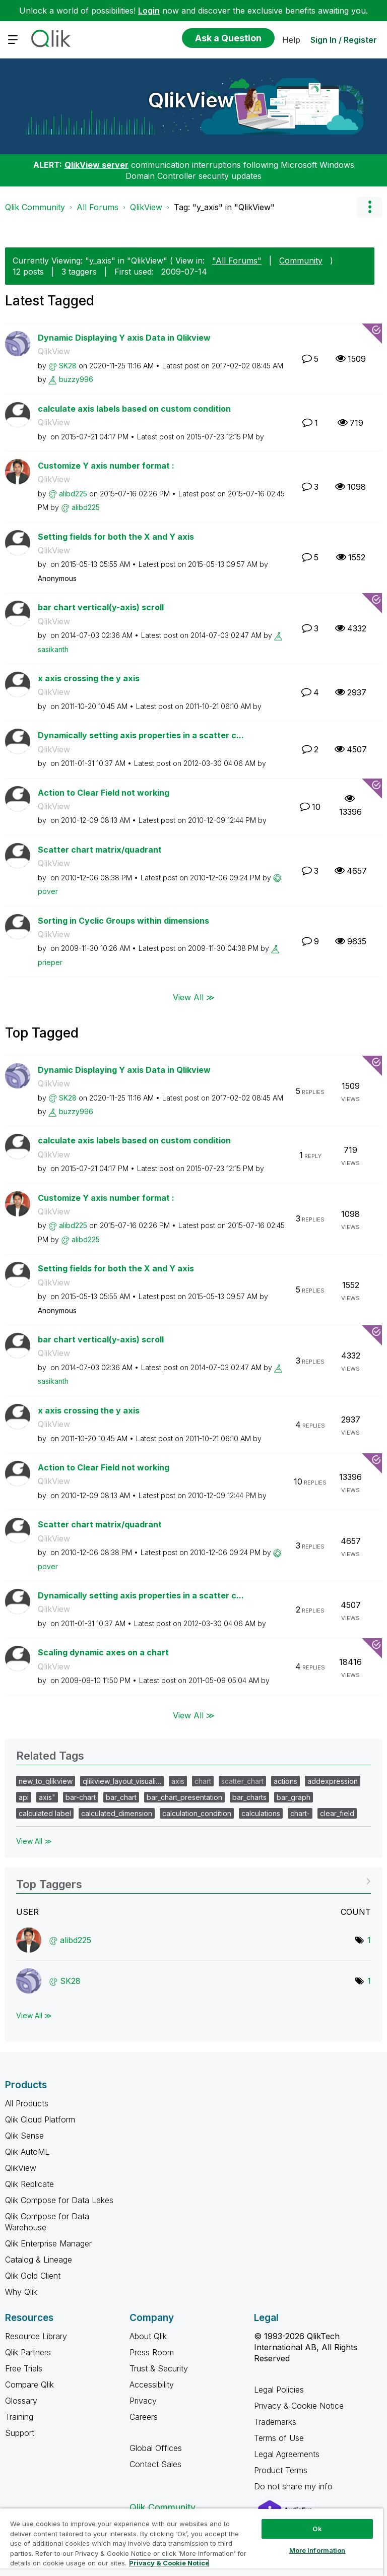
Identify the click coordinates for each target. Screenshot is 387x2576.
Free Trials (23, 2368)
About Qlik (148, 2336)
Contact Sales (155, 2464)
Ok (316, 2529)
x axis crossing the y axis (89, 678)
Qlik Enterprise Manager (48, 2243)
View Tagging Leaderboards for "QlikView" (193, 1881)
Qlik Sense (24, 2136)
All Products (26, 2103)
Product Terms (280, 2470)
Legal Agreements (286, 2454)
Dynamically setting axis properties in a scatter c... (141, 735)
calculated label (45, 1813)
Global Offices (156, 2448)
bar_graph (293, 1797)
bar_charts (249, 1797)
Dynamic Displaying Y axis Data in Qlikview (124, 338)
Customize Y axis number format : (106, 466)
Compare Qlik (29, 2384)
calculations (260, 1813)
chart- (300, 1813)
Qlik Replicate (29, 2184)
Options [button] (369, 207)
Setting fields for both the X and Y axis (116, 537)
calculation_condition (196, 1813)
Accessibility (152, 2384)
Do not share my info (294, 2486)
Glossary (21, 2401)
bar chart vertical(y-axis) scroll (101, 607)
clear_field (337, 1813)
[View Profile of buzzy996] (76, 379)
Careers (144, 2417)
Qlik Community (35, 207)
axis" (47, 1797)
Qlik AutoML (27, 2152)
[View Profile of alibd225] (73, 493)
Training (19, 2417)
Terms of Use (279, 2438)
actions (285, 1781)
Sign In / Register (343, 40)
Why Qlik (21, 2292)
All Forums (97, 207)
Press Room (152, 2352)
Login (149, 11)
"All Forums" (237, 260)
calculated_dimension (116, 1813)
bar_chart (121, 1797)
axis (177, 1781)
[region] (191, 2542)
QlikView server (96, 165)
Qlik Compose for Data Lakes (59, 2200)
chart (203, 1781)
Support (19, 2433)
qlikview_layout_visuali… (122, 1781)
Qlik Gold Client (32, 2276)
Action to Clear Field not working (103, 793)
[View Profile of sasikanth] (53, 649)
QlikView (191, 100)
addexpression (332, 1781)
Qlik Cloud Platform (40, 2119)
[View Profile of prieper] (50, 962)
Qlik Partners (28, 2352)
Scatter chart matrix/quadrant (100, 850)
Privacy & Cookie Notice (299, 2406)
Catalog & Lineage (38, 2260)
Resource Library (36, 2336)
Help (291, 40)
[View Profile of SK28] (68, 365)
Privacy (143, 2401)
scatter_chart (242, 1781)
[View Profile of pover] (48, 891)
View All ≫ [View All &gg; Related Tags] (34, 1841)
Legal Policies (279, 2390)
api (24, 1797)
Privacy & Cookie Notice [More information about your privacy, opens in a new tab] (169, 2563)
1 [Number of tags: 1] (369, 1940)
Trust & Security (159, 2368)
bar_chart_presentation (184, 1797)
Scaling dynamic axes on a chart (103, 1652)
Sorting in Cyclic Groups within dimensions (123, 921)
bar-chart (81, 1797)
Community (300, 260)
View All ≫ (194, 997)
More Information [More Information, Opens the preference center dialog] (317, 2550)
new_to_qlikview (46, 1781)
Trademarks (275, 2422)
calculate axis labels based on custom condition (134, 409)
